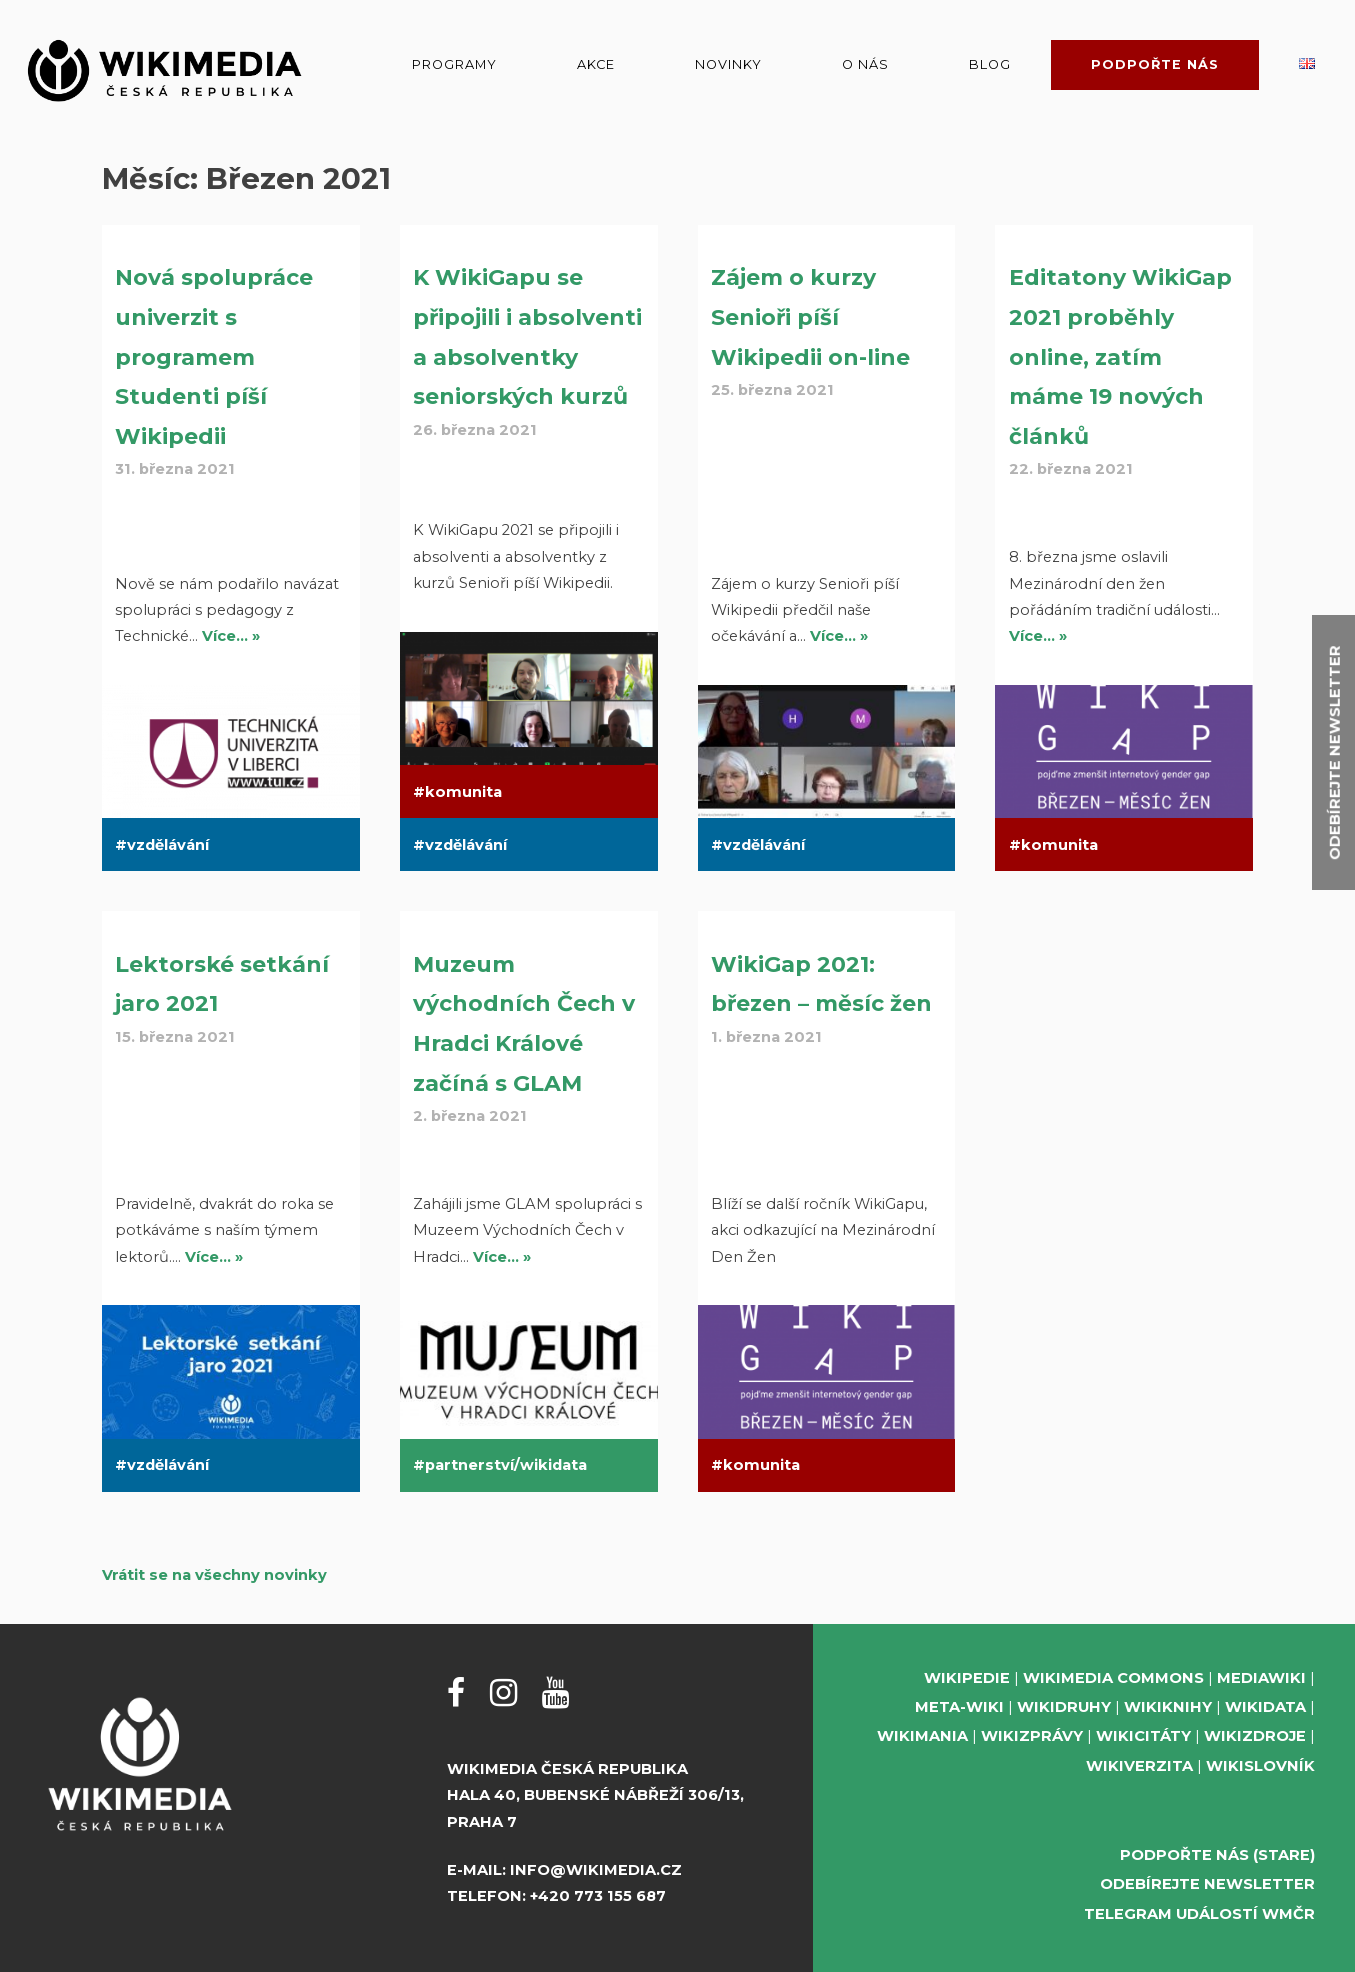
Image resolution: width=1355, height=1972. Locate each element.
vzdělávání (168, 845)
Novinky (728, 64)
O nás (865, 64)
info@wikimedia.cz (596, 1870)
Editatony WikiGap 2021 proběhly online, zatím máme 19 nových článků (1120, 356)
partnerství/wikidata (506, 1465)
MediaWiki (1261, 1678)
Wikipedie (967, 1678)
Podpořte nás (1155, 64)
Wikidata (1265, 1707)
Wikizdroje (1255, 1736)
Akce (596, 64)
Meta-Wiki (959, 1707)
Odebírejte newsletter (1207, 1884)
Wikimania (922, 1736)
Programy (454, 64)
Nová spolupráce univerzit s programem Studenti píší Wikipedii (214, 356)
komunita (463, 792)
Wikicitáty (1143, 1736)
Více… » (231, 636)
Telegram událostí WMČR (1199, 1914)
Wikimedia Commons (1113, 1678)
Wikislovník (1260, 1766)
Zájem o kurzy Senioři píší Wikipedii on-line (810, 317)
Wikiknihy (1168, 1707)
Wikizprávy (1032, 1736)
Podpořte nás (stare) (1217, 1855)
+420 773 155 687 (598, 1896)
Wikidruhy (1064, 1707)
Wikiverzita (1139, 1766)
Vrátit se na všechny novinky (214, 1575)
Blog (990, 64)
